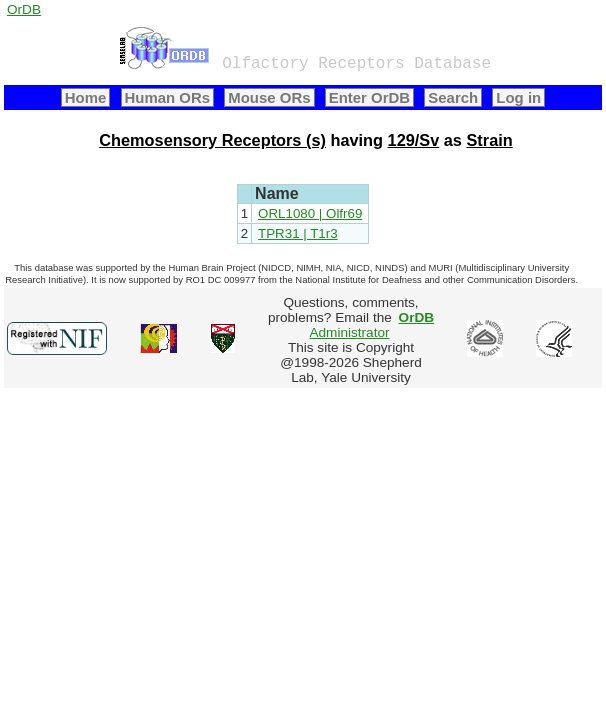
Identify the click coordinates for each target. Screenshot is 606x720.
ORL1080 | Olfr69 (310, 213)
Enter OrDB (369, 97)
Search (453, 97)
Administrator (371, 325)
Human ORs (168, 97)
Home (86, 97)
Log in (518, 97)
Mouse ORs (269, 97)
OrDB (24, 9)
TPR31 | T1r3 (298, 233)
